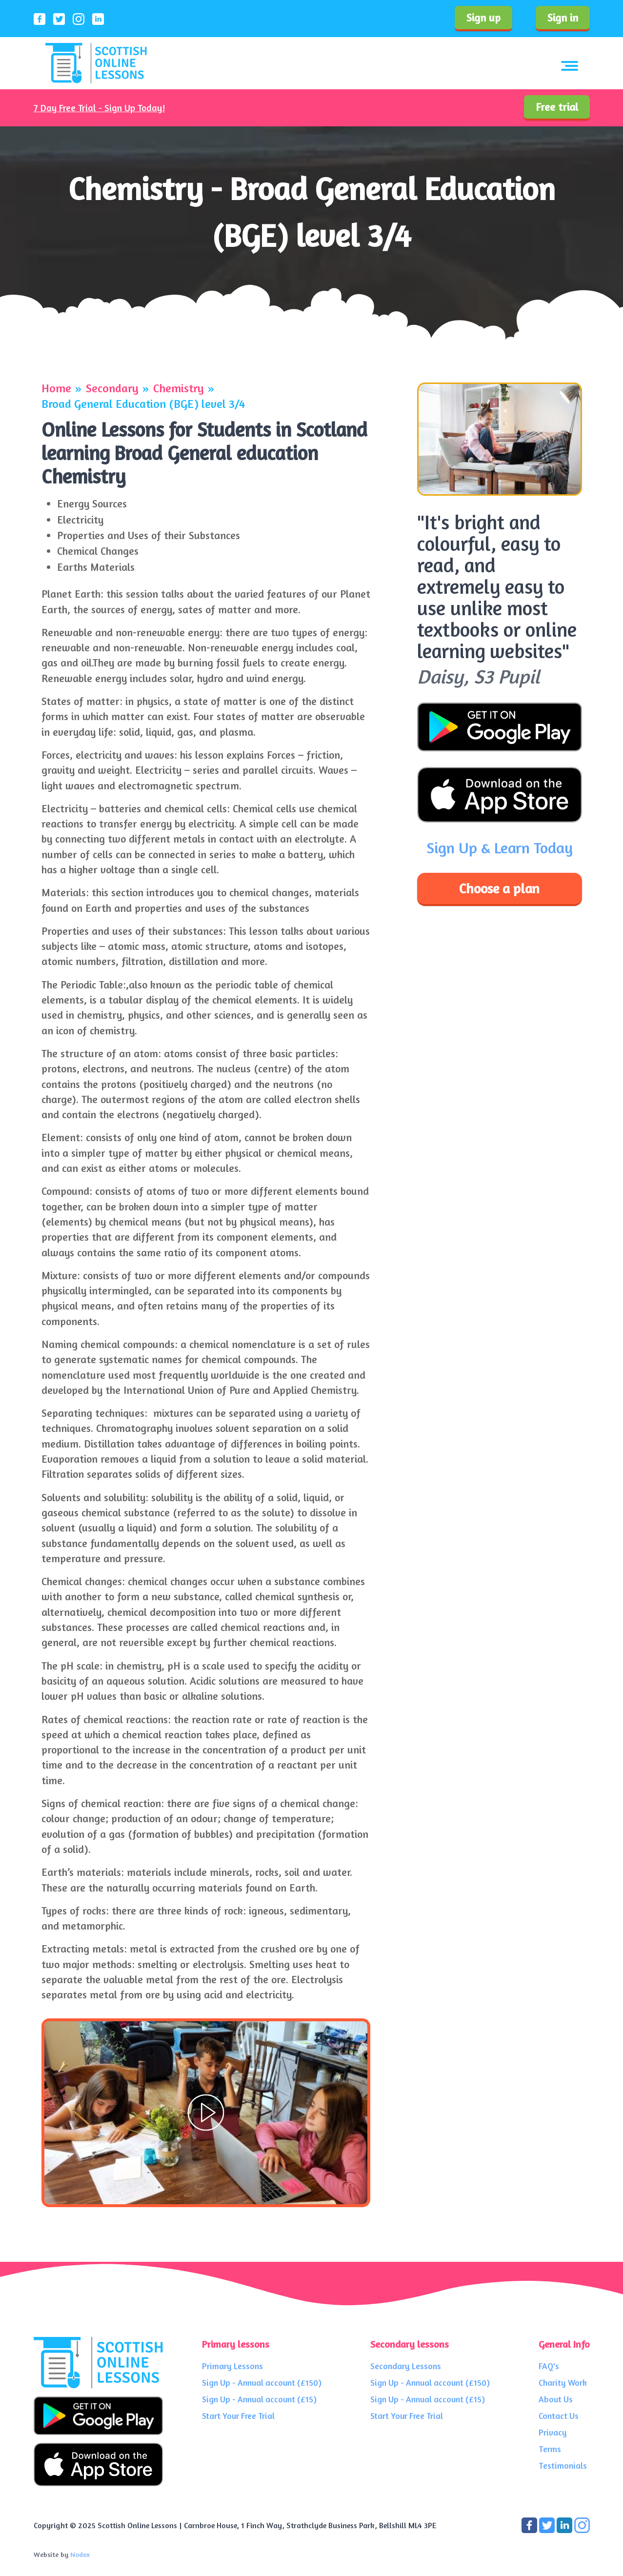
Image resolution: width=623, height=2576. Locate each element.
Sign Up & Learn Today (499, 847)
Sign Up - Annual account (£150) (262, 2382)
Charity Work (563, 2382)
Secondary (112, 388)
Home (56, 388)
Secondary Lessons (405, 2366)
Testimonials (563, 2465)
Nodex (80, 2554)
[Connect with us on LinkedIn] (565, 2524)
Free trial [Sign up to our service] (557, 107)
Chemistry (178, 388)
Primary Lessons (232, 2366)
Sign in (562, 17)
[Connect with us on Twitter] (548, 2524)
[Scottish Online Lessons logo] (96, 63)
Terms (550, 2449)
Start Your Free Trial (238, 2416)
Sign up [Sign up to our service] (483, 17)
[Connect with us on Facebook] (530, 2524)
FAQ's (549, 2366)
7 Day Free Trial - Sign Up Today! (99, 108)
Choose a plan (499, 888)
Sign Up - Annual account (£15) (259, 2399)
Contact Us (559, 2416)
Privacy (553, 2432)
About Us (556, 2399)
